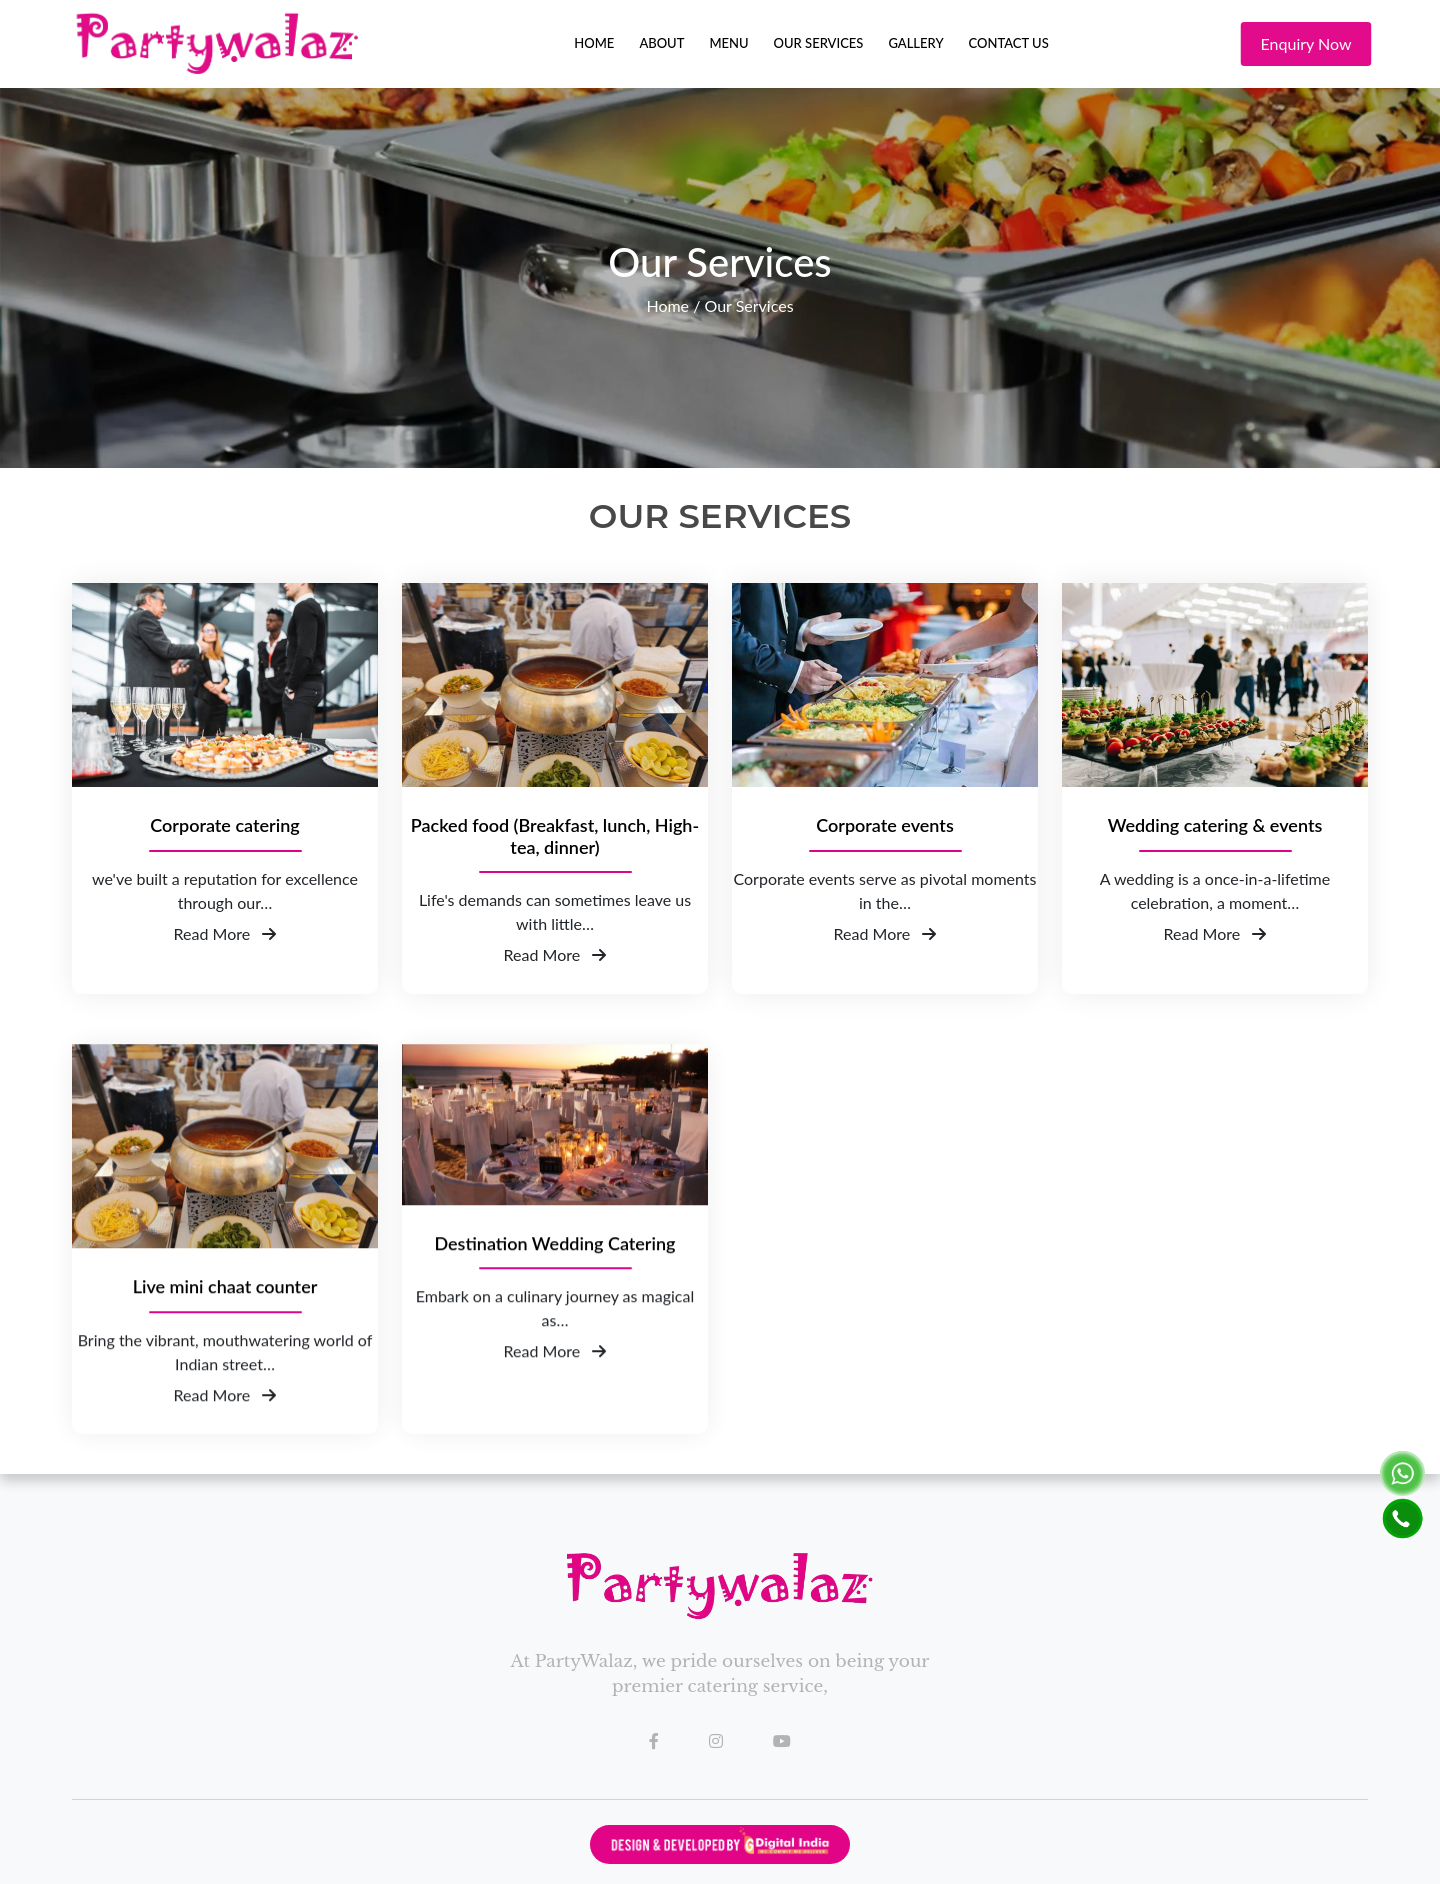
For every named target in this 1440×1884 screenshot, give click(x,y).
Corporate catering (224, 825)
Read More (225, 933)
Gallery (915, 43)
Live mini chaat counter (225, 1303)
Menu (728, 43)
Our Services (819, 43)
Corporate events (885, 825)
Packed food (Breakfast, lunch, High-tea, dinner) (555, 836)
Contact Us (1009, 43)
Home (594, 43)
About (661, 43)
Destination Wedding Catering (554, 1259)
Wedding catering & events (1215, 825)
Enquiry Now (1314, 43)
